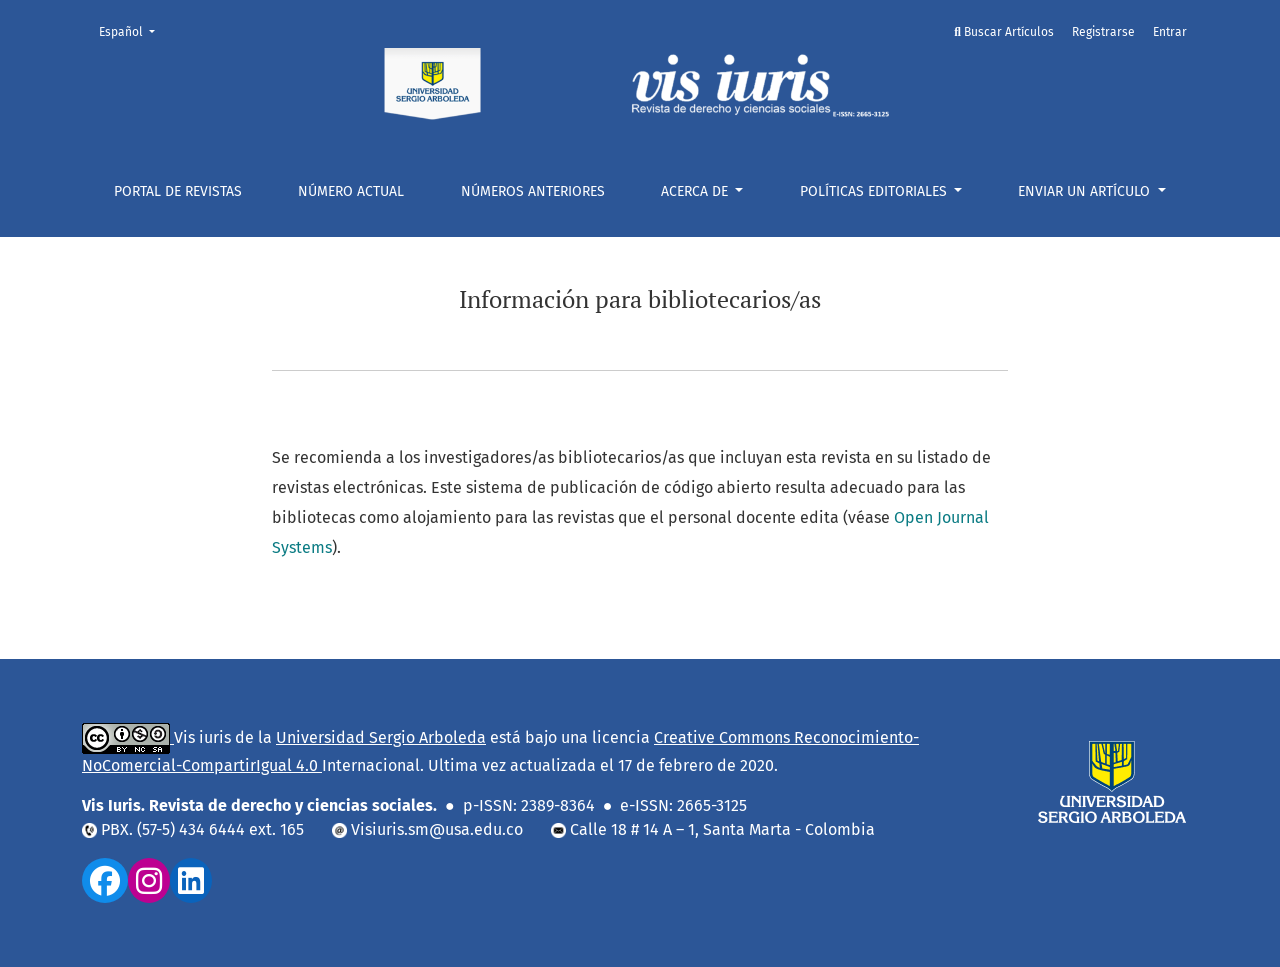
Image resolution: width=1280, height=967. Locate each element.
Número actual (351, 191)
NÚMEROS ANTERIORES (533, 191)
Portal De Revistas (178, 191)
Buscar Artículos (1004, 32)
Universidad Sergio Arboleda (381, 737)
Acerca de (696, 191)
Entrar (1170, 32)
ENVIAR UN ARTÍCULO (1086, 191)
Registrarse (1103, 32)
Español (133, 30)
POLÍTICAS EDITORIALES (875, 191)
